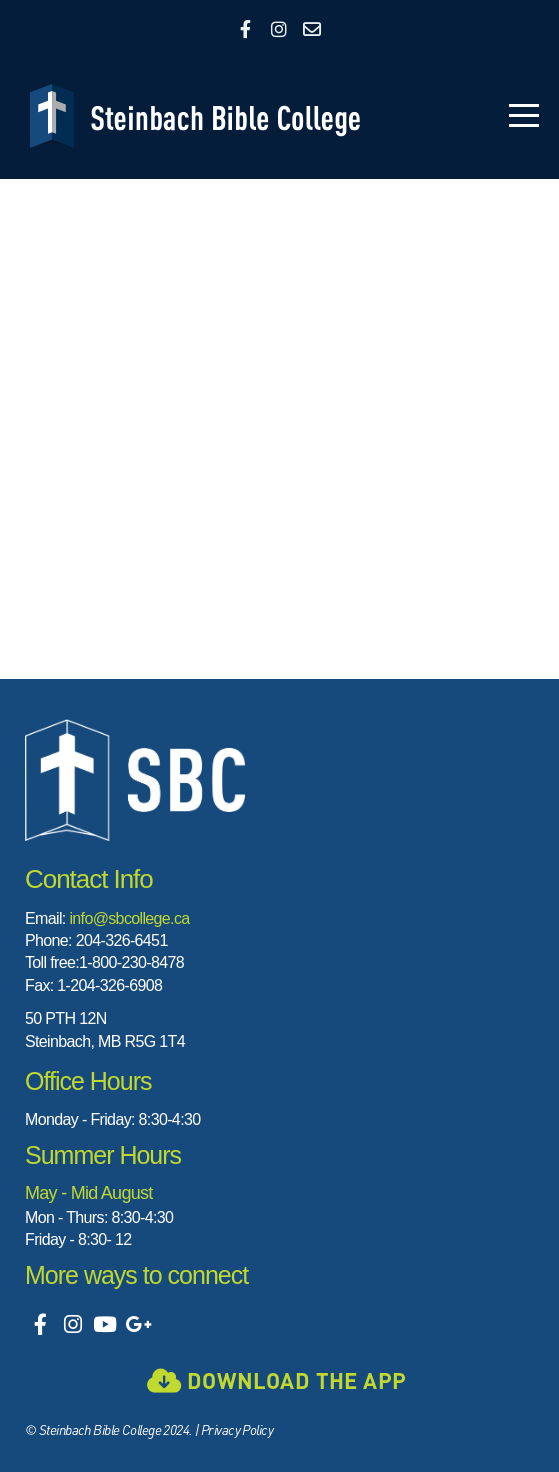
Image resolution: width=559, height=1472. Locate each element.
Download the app (276, 1380)
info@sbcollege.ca (129, 918)
